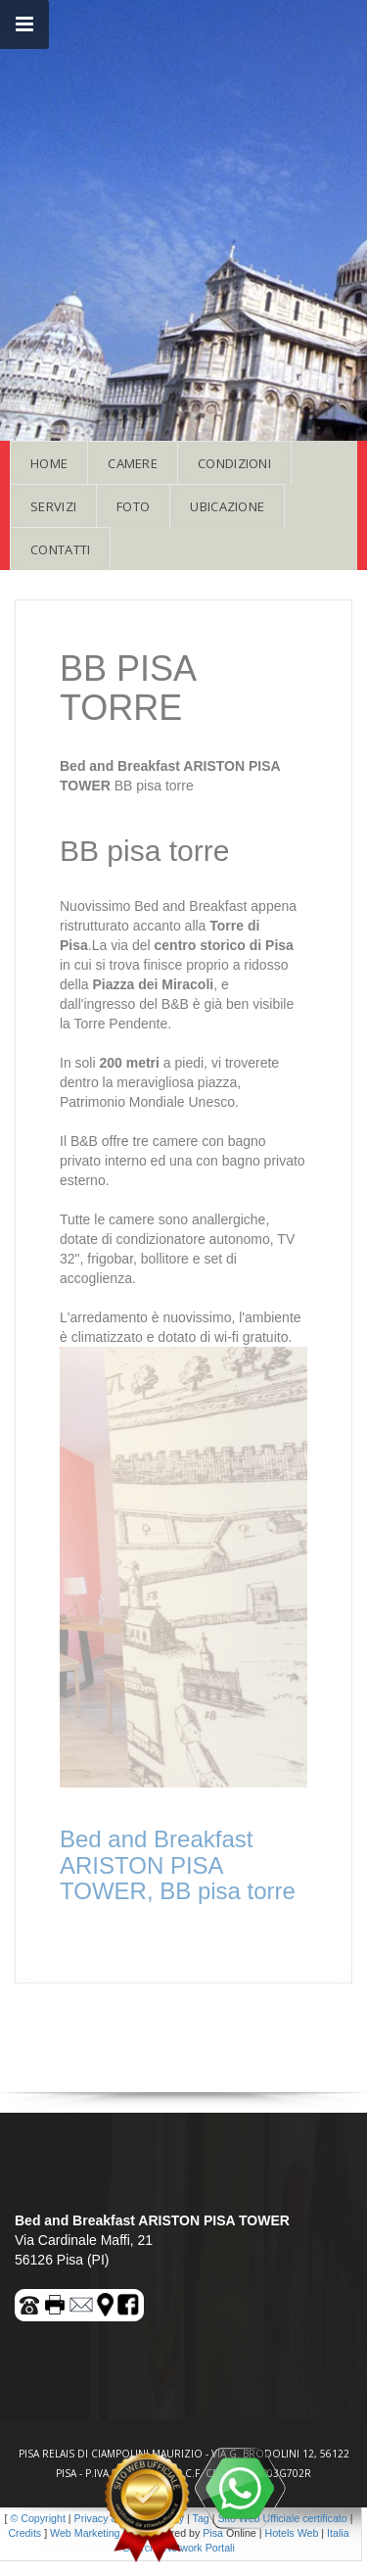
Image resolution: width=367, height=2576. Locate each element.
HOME (49, 463)
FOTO (133, 506)
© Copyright (37, 2518)
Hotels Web (291, 2533)
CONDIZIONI (234, 463)
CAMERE (133, 463)
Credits (24, 2533)
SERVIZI (53, 506)
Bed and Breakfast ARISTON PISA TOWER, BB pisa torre (178, 1865)
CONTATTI (60, 549)
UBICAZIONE (227, 506)
